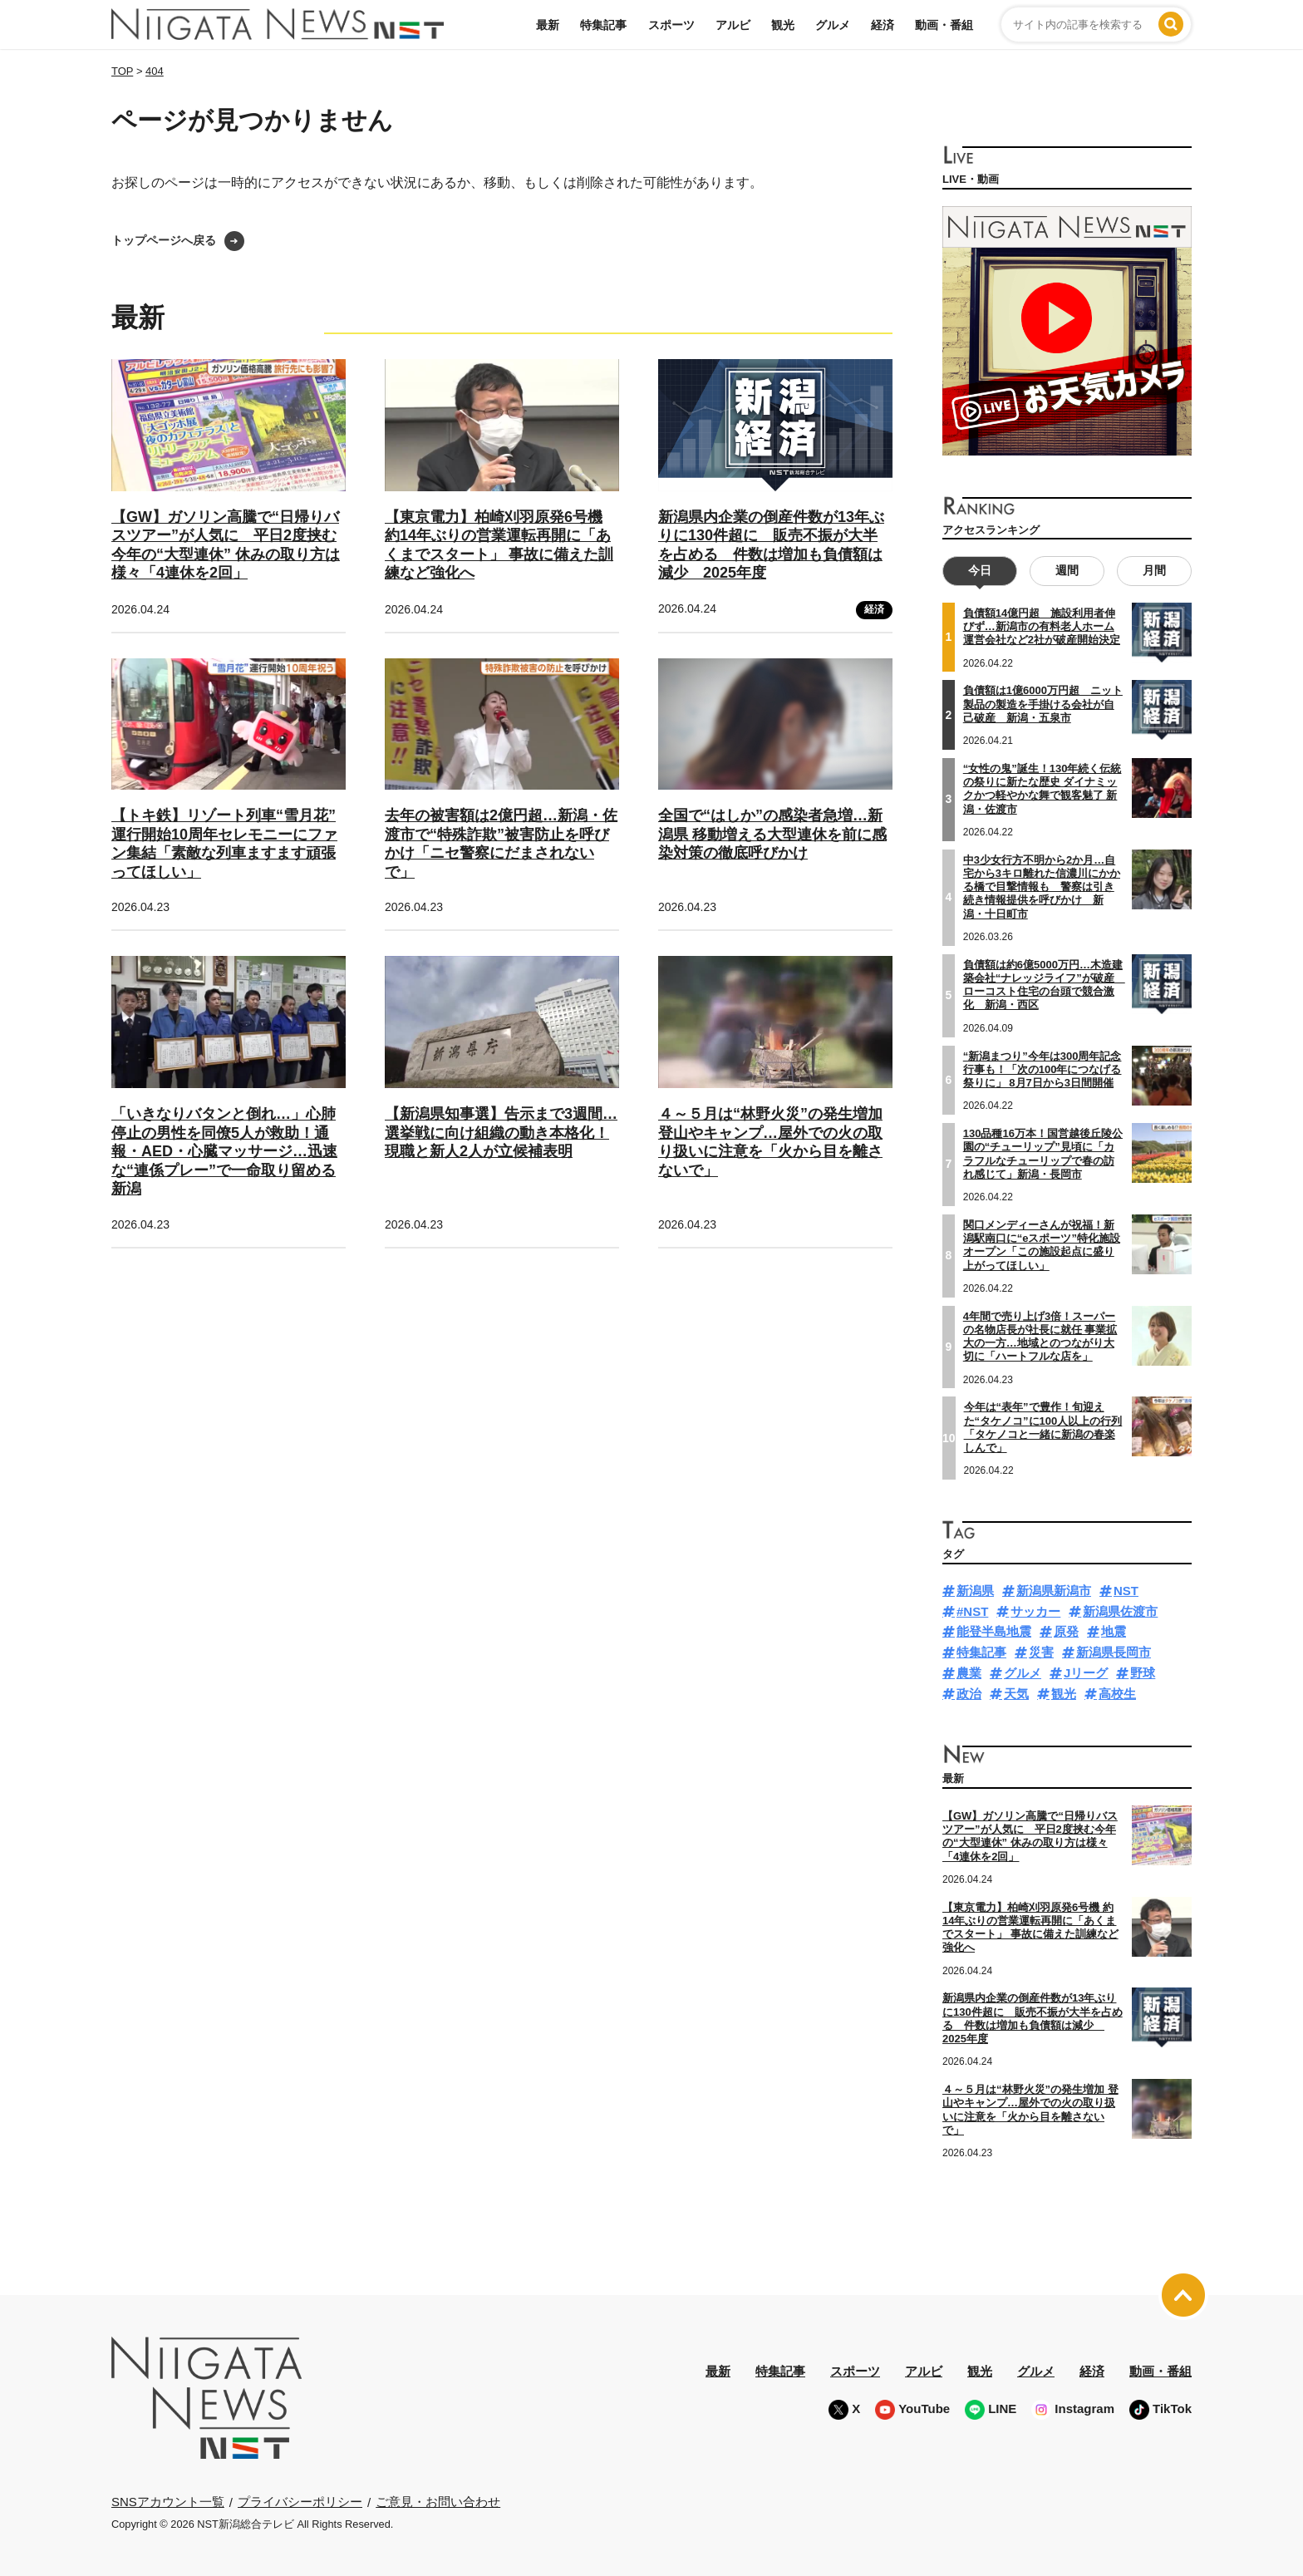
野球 (1142, 1673)
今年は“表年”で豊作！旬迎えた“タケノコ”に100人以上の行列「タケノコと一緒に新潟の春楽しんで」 (1043, 1427)
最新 (547, 25)
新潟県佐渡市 (1120, 1610)
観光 (782, 25)
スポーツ (671, 25)
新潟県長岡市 (1113, 1652)
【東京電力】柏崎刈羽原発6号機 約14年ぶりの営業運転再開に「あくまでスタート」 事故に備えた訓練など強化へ (1030, 1926)
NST (1126, 1591)
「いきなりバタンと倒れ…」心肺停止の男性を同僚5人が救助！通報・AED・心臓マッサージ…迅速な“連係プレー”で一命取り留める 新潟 (224, 1151)
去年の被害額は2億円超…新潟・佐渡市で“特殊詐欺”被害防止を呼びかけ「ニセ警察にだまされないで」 (501, 843)
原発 (1066, 1631)
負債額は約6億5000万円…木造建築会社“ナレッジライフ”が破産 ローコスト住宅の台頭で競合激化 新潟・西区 (1044, 984)
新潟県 (975, 1591)
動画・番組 (944, 25)
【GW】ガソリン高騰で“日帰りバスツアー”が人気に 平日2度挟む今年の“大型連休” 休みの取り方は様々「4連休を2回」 (1030, 1836)
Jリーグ (1086, 1673)
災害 (1041, 1652)
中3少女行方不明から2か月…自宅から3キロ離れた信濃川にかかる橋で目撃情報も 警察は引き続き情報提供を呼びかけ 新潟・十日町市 (1041, 886)
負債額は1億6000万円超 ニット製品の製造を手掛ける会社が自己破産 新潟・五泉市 (1043, 704)
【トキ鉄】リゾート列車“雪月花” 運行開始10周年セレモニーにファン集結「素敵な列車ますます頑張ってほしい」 (224, 843)
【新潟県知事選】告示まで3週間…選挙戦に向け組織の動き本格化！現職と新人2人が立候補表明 (501, 1133)
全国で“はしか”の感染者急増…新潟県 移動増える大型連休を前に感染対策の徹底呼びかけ (772, 834)
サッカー (1035, 1610)
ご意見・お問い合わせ (438, 2502)
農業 (968, 1673)
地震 (1113, 1631)
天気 (1016, 1693)
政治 (968, 1693)
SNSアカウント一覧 (167, 2502)
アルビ (732, 25)
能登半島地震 (993, 1631)
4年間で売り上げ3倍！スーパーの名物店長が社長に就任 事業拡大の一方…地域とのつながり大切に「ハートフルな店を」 (1040, 1335)
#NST (972, 1610)
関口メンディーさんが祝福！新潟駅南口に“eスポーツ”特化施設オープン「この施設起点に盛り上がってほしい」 (1041, 1245)
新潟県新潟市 (1053, 1591)
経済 (882, 25)
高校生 (1117, 1693)
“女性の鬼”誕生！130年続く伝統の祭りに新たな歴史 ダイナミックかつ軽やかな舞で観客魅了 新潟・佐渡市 (1042, 788)
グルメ (832, 25)
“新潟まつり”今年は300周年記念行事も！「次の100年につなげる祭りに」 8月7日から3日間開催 (1042, 1069)
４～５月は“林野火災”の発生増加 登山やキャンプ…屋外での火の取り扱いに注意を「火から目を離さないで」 (1030, 2109)
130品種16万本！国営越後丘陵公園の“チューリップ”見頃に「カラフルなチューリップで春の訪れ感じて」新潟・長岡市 (1043, 1153)
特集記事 (603, 25)
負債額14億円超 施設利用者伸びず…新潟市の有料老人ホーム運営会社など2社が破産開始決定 (1041, 627)
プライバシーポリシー (300, 2502)
